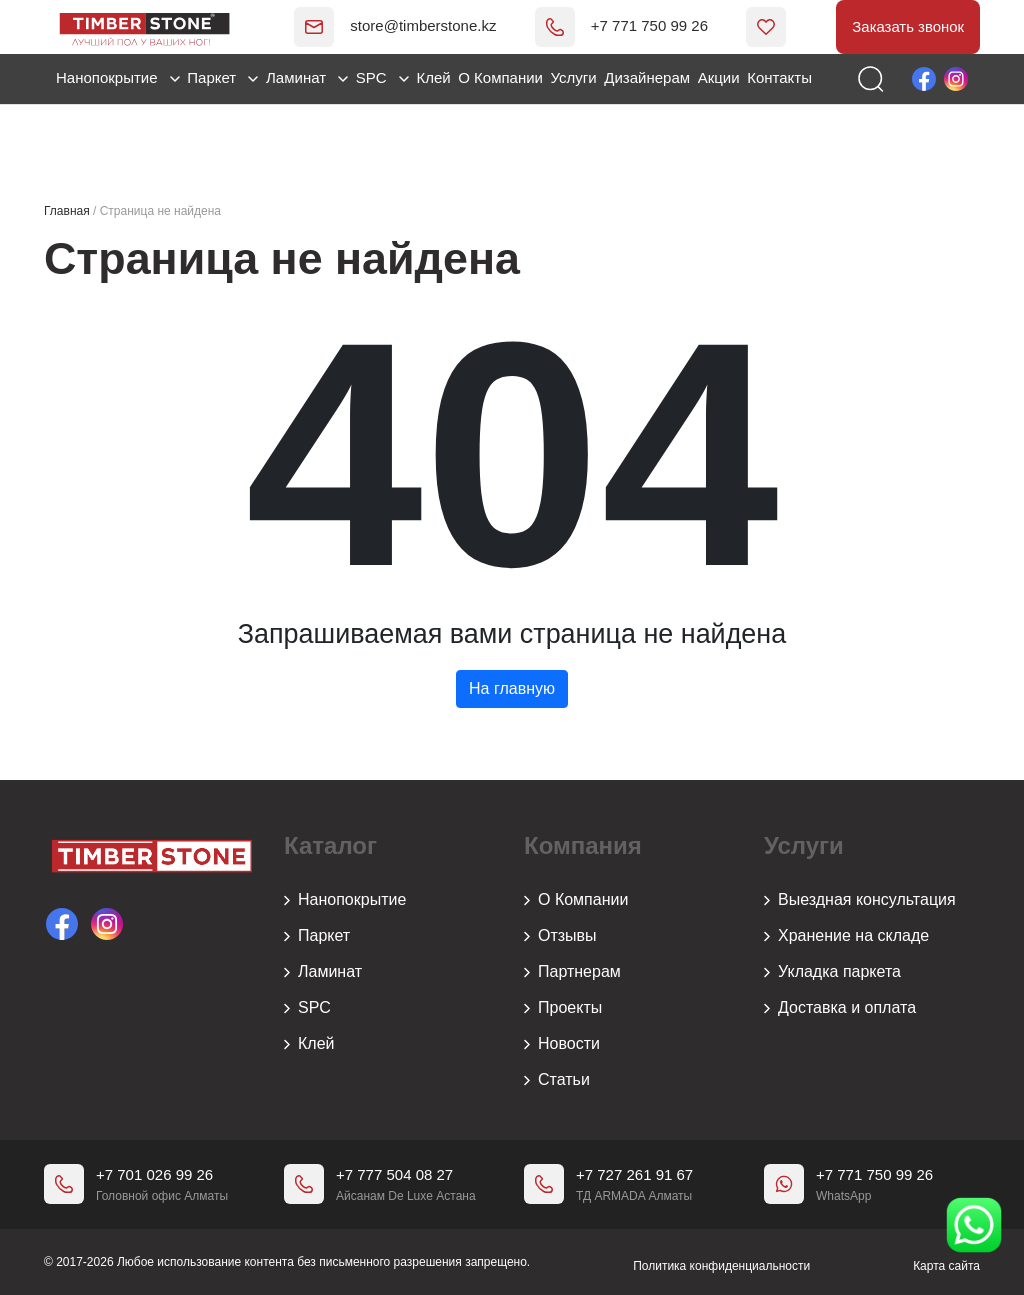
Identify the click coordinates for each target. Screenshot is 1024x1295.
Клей (433, 79)
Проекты (563, 1009)
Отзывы (560, 937)
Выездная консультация (860, 901)
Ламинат (307, 79)
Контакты (779, 79)
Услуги (574, 79)
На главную (512, 688)
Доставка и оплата (840, 1009)
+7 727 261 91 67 (634, 1175)
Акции (719, 79)
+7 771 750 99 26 (616, 26)
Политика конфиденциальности (721, 1262)
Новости (562, 1045)
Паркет (222, 79)
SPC (382, 79)
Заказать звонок (904, 27)
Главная (67, 211)
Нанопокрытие (118, 79)
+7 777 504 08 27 (394, 1175)
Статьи (557, 1081)
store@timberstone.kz (393, 26)
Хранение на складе (846, 937)
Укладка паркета (832, 973)
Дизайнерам (647, 79)
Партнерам (572, 973)
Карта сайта (946, 1262)
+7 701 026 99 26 (154, 1175)
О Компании (500, 79)
